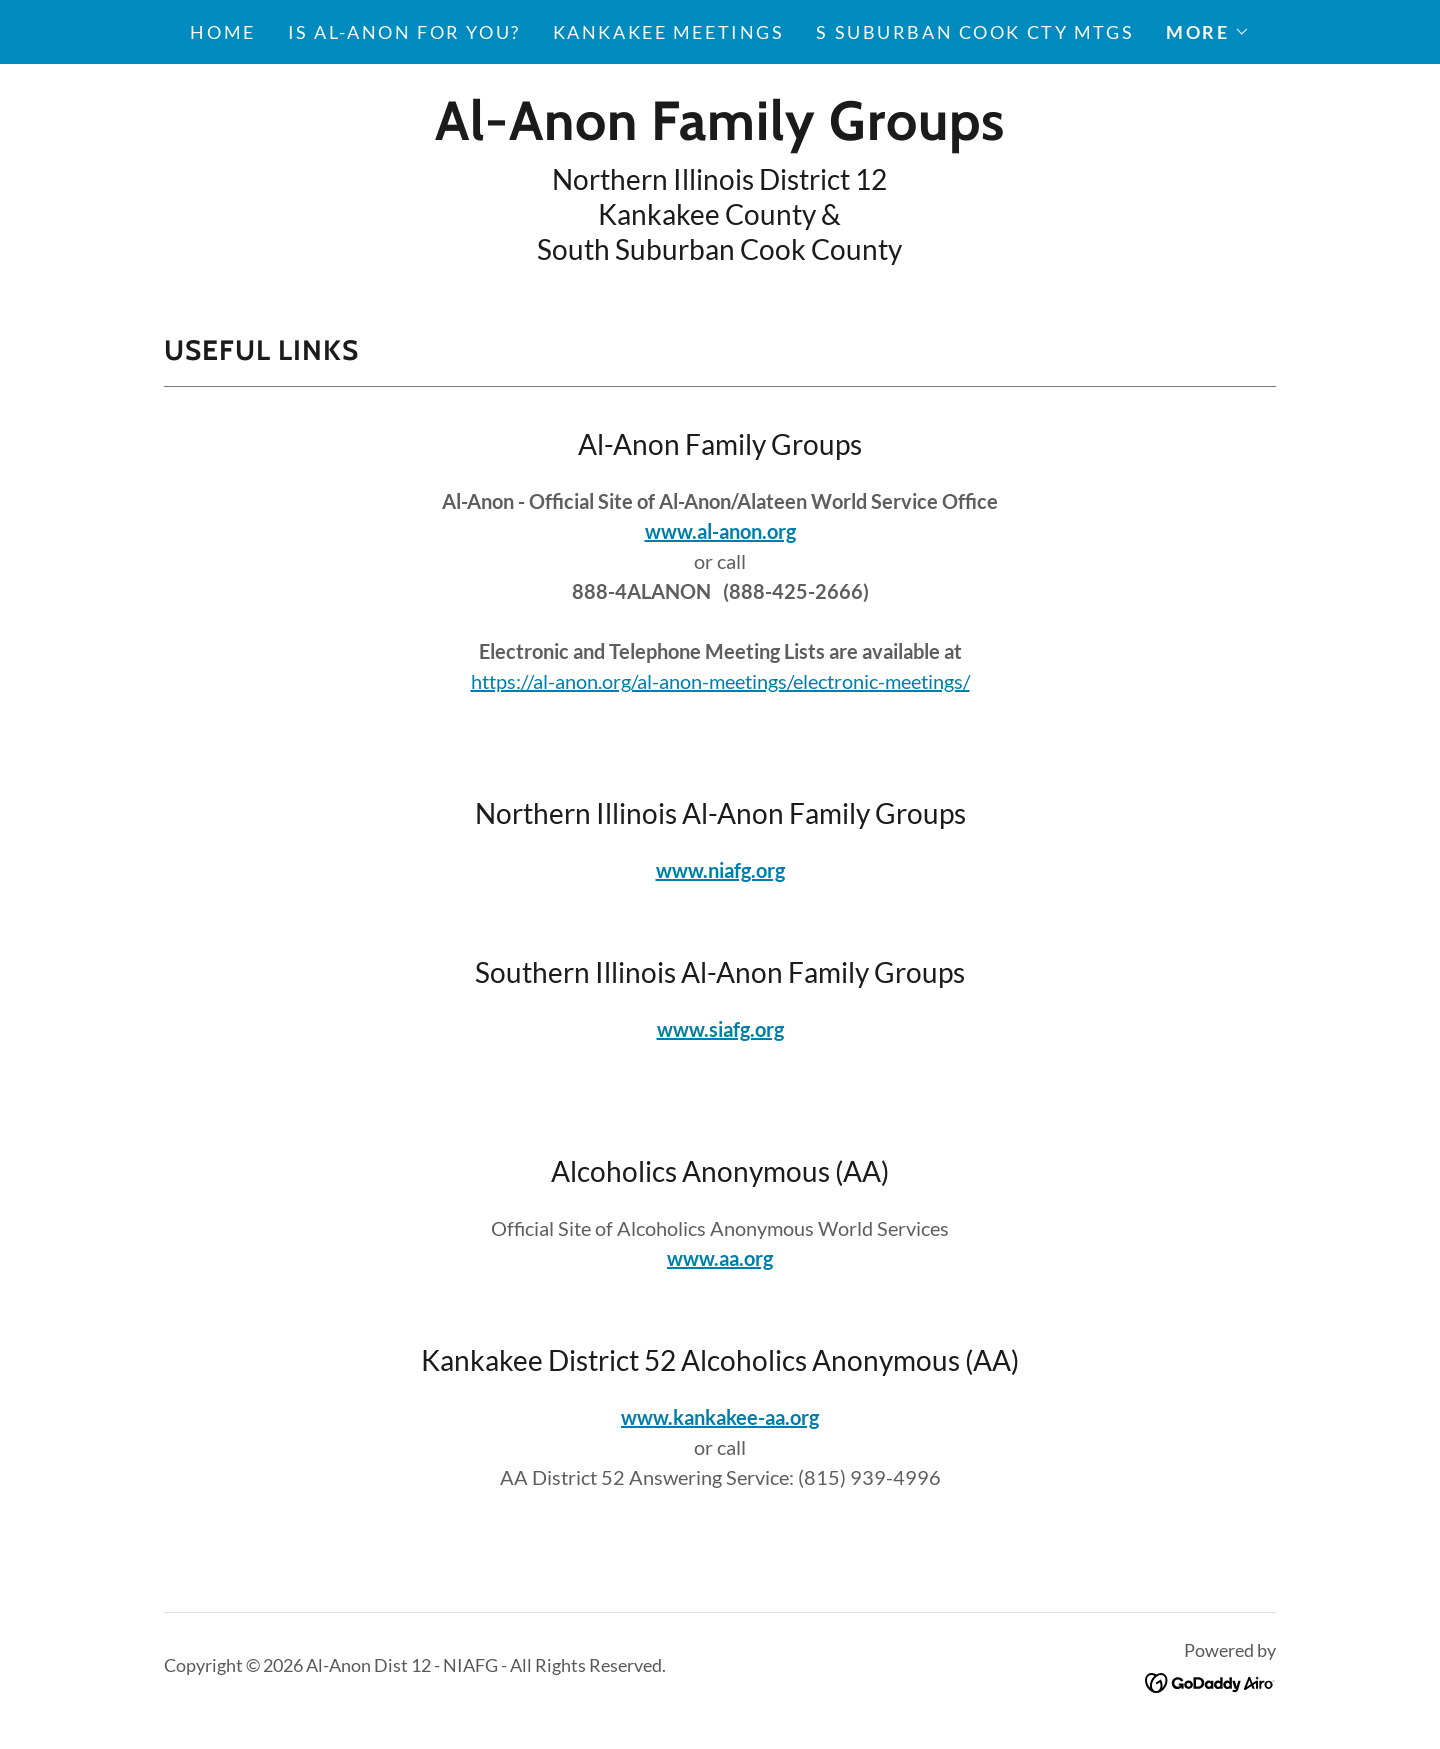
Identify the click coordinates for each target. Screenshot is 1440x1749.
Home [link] (222, 32)
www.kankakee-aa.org (720, 1417)
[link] (719, 132)
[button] (1207, 32)
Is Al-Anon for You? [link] (404, 32)
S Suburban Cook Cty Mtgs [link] (975, 32)
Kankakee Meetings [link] (669, 32)
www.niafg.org (720, 870)
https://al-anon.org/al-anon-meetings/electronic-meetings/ (720, 681)
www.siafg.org (720, 1029)
